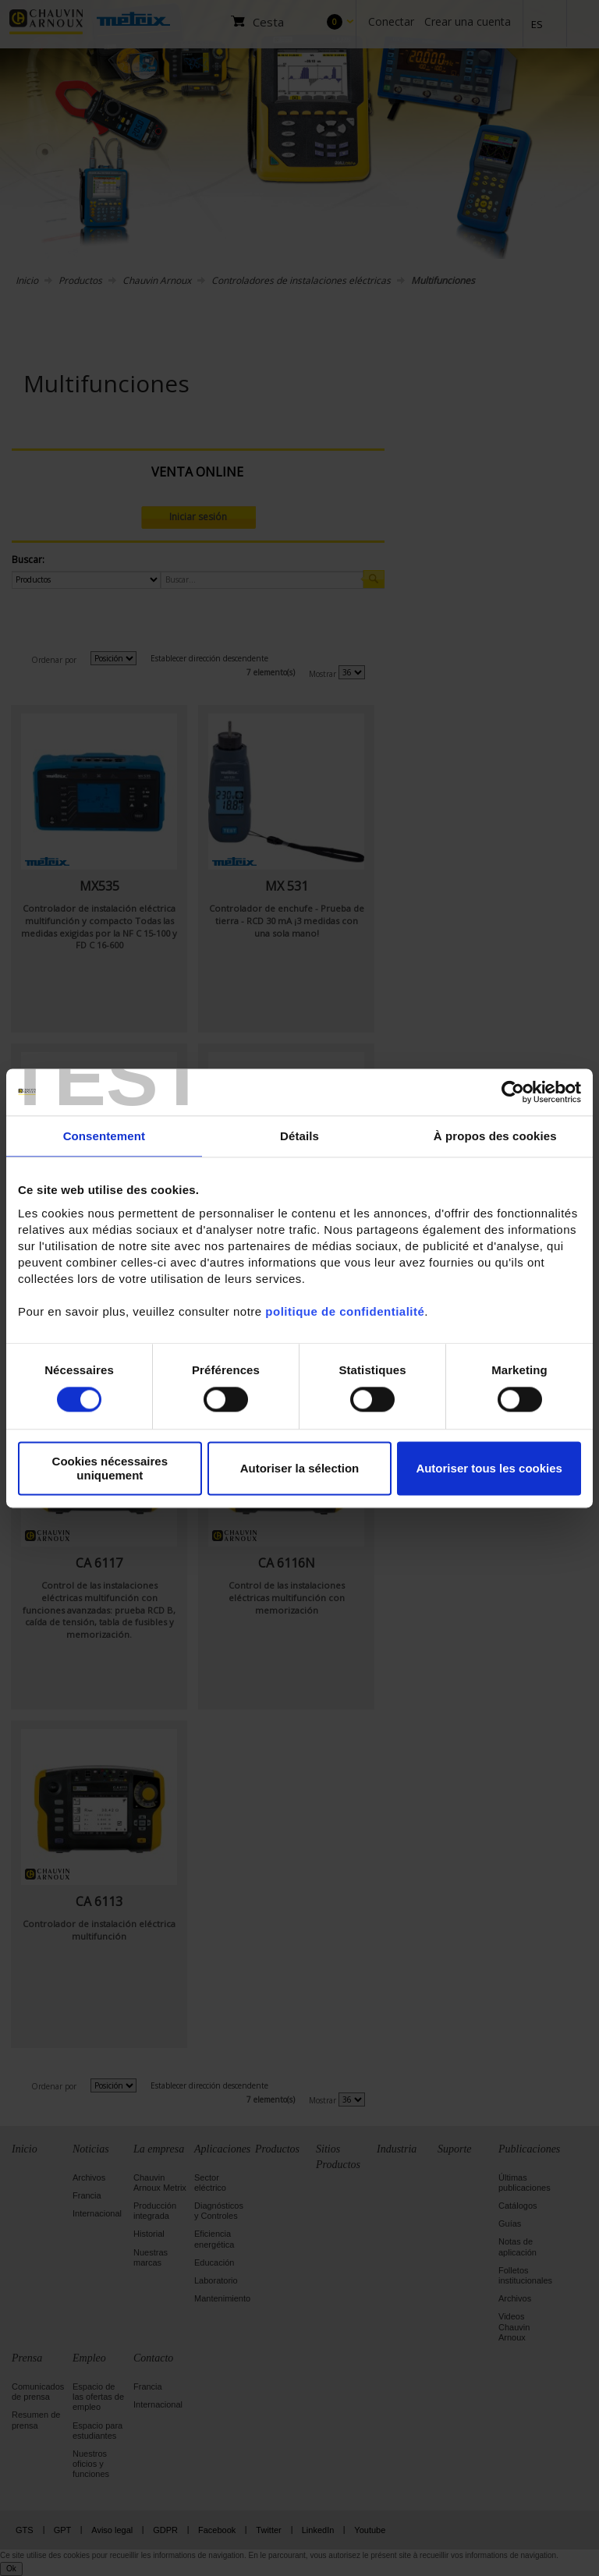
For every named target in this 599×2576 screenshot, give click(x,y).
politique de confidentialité (344, 1311)
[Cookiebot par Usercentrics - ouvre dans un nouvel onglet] (513, 1092)
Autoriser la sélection (300, 1468)
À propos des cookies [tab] (495, 1136)
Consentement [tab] (104, 1136)
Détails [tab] (299, 1136)
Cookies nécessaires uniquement (110, 1468)
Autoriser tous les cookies (489, 1468)
